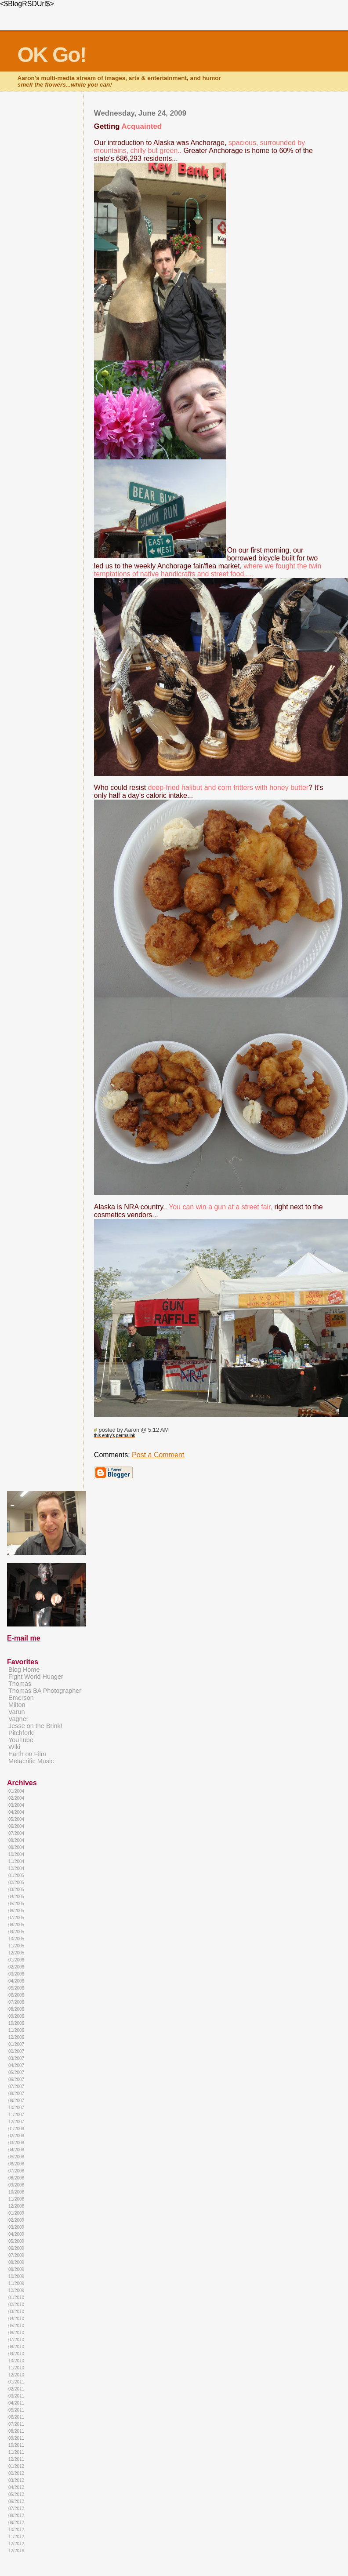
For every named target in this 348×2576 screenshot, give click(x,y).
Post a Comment (158, 1455)
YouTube (20, 1739)
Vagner (18, 1718)
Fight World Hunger (35, 1676)
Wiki (14, 1746)
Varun (16, 1711)
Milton (16, 1704)
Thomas (19, 1683)
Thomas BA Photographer (44, 1690)
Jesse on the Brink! (35, 1725)
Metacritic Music (31, 1761)
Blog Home (24, 1669)
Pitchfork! (21, 1732)
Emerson (21, 1697)
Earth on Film (27, 1753)
